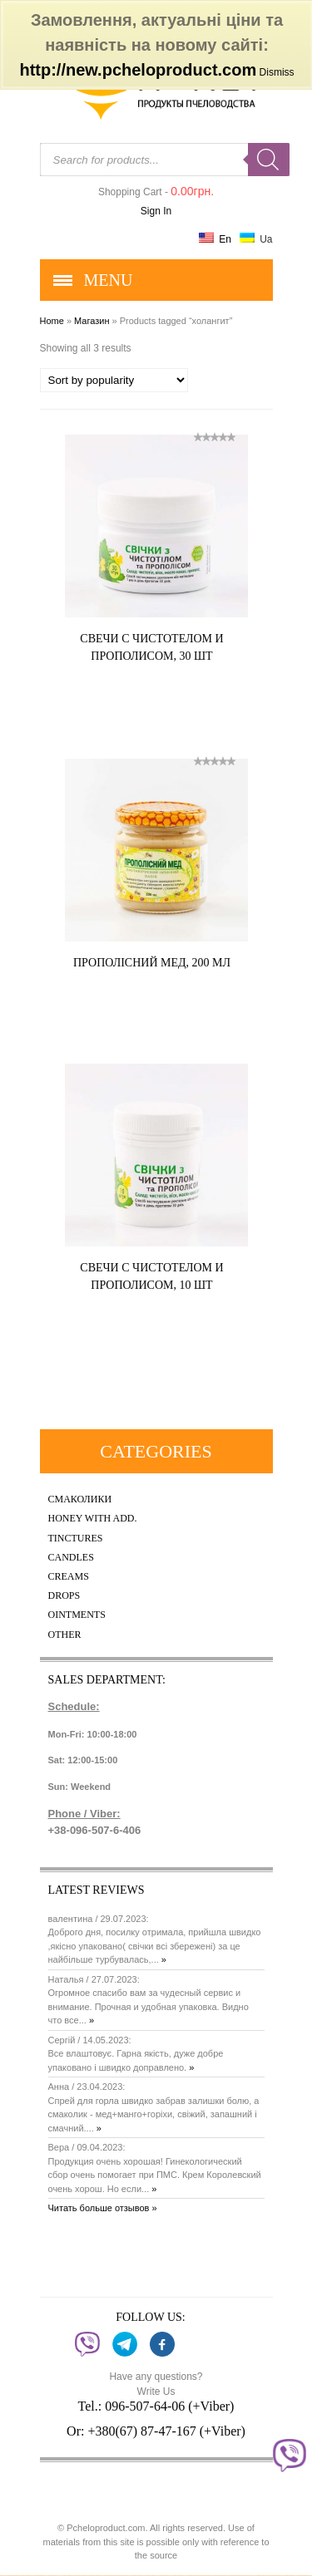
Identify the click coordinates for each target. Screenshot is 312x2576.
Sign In (156, 211)
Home (52, 321)
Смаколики (80, 1499)
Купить (196, 689)
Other (65, 1635)
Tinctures (75, 1538)
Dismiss (277, 72)
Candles (71, 1557)
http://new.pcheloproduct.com (137, 70)
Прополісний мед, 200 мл (151, 962)
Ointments (77, 1615)
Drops (64, 1595)
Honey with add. (92, 1518)
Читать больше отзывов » (102, 2208)
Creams (68, 1576)
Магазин (91, 321)
